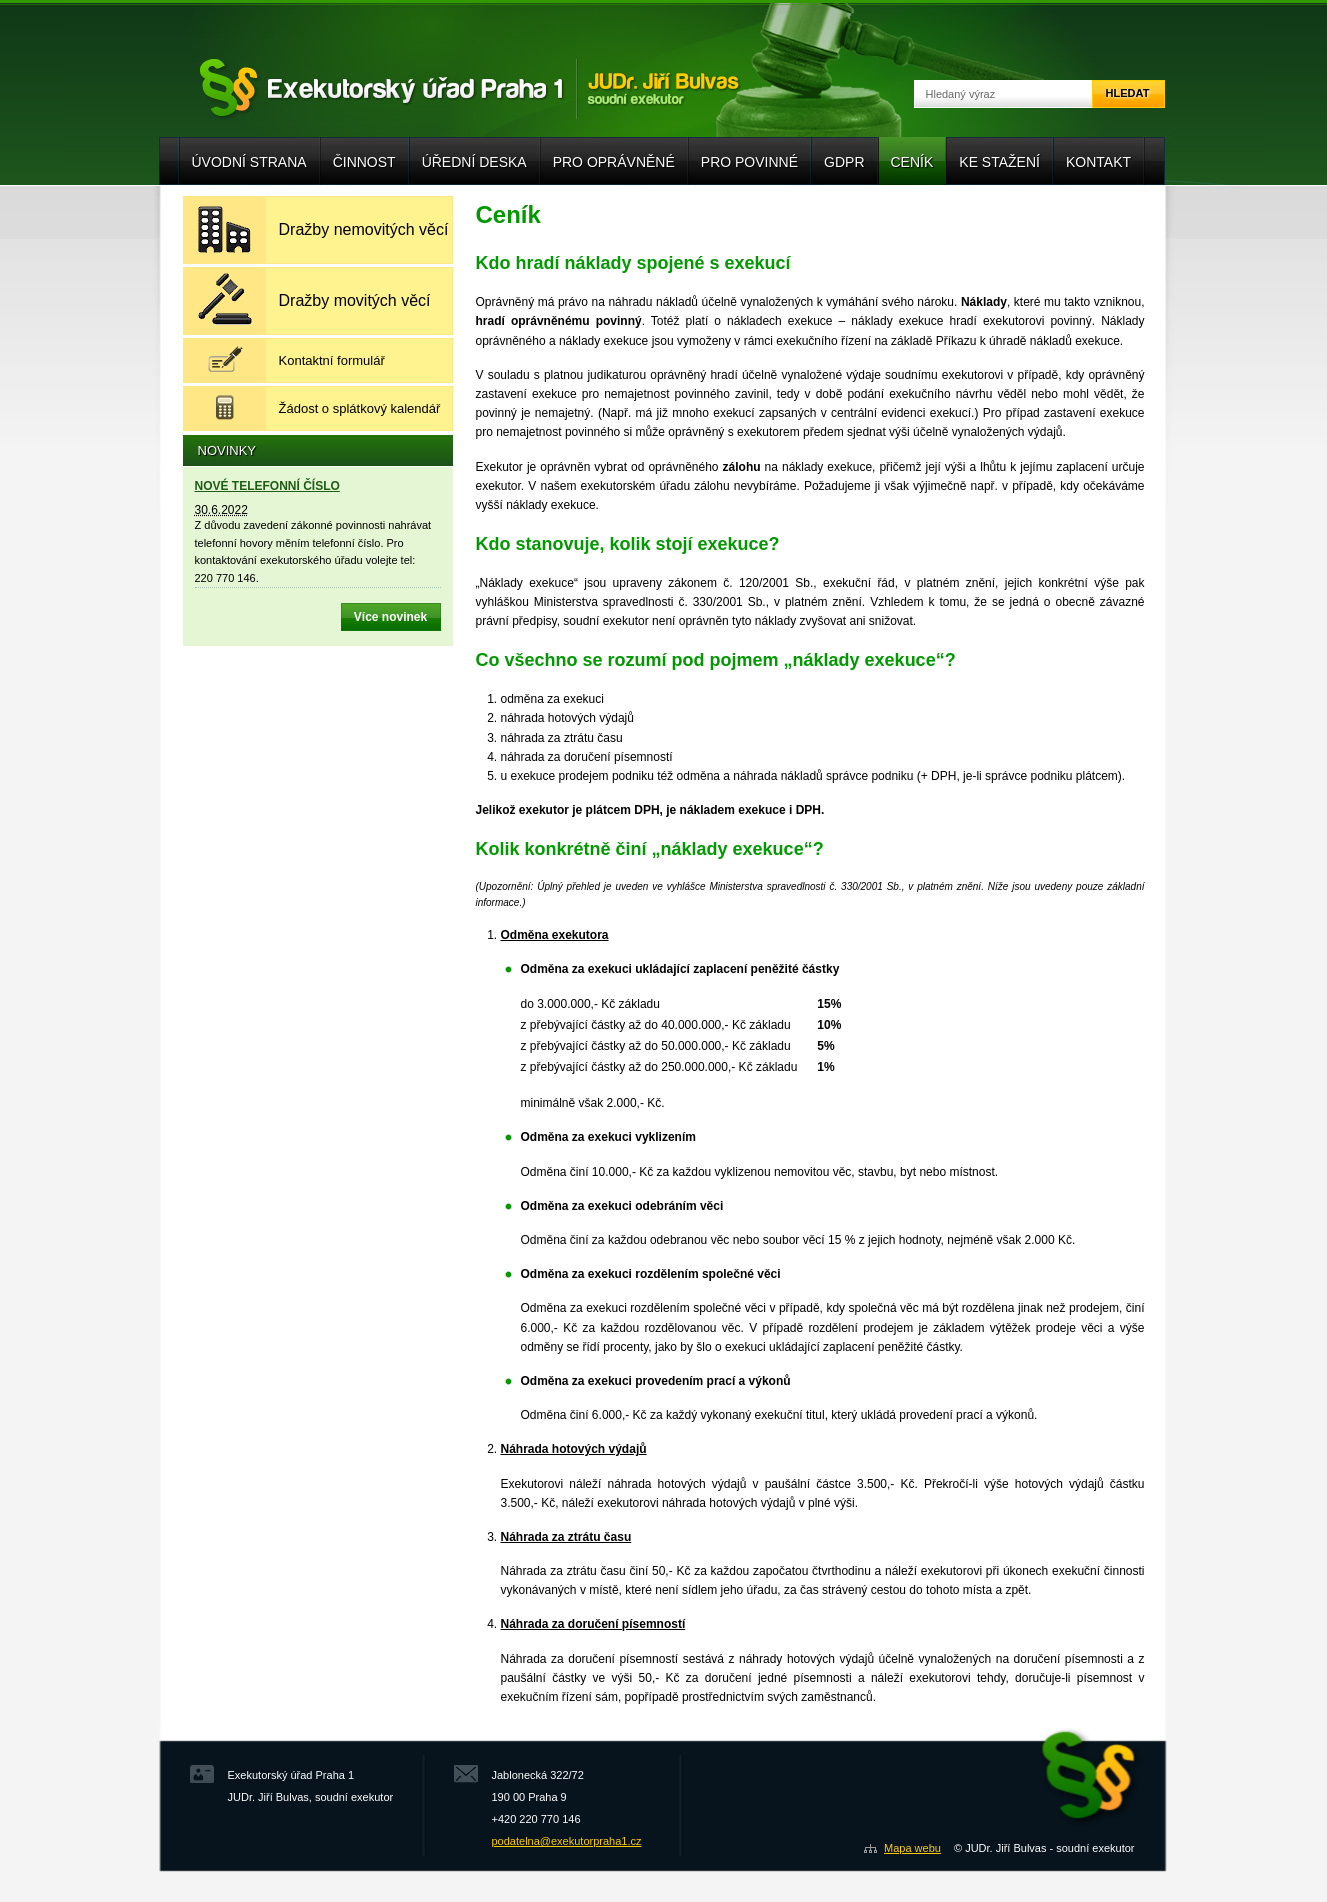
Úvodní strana (249, 162)
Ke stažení (999, 162)
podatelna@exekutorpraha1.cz (567, 1841)
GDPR (844, 162)
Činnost (364, 162)
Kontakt (1098, 162)
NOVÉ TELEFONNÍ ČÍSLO (267, 486)
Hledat (1128, 93)
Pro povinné (749, 162)
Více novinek (390, 617)
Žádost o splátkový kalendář (360, 408)
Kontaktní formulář (332, 360)
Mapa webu (912, 1848)
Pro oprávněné (614, 162)
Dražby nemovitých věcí (364, 229)
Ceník (912, 162)
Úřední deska (474, 162)
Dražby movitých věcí (355, 300)
